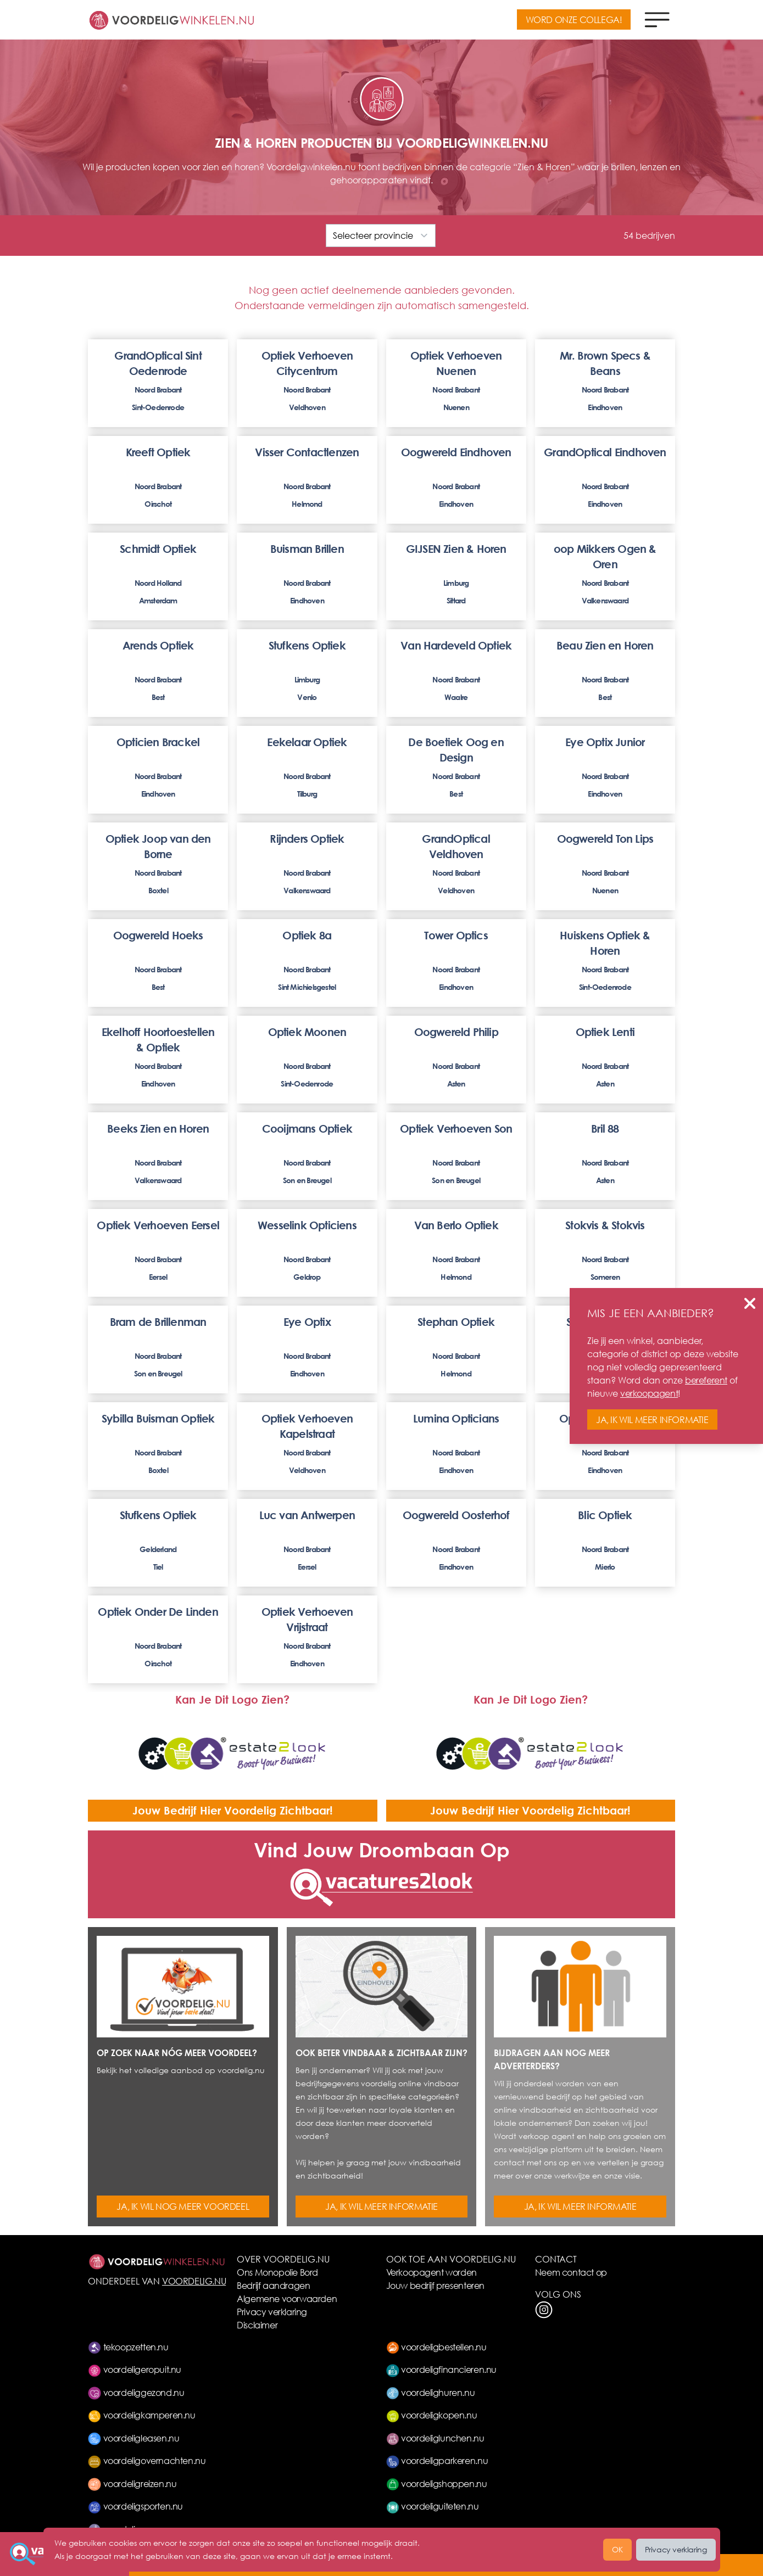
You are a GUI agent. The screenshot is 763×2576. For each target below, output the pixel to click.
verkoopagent (649, 1393)
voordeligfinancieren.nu (441, 2369)
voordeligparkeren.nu (437, 2460)
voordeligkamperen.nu (142, 2415)
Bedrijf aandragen (273, 2285)
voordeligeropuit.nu (134, 2369)
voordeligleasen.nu (133, 2438)
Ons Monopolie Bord (277, 2272)
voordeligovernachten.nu (146, 2460)
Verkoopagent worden (431, 2272)
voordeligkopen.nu (431, 2415)
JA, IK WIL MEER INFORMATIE (381, 2206)
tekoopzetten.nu (128, 2347)
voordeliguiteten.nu (432, 2506)
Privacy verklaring (272, 2311)
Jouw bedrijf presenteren (435, 2285)
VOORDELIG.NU (194, 2281)
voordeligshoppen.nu (436, 2483)
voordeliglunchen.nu (435, 2438)
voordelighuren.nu (430, 2392)
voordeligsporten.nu (135, 2506)
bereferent (706, 1380)
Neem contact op (571, 2272)
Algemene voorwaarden (287, 2298)
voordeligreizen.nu (132, 2483)
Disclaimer (257, 2325)
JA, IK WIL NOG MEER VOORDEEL (182, 2206)
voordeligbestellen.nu (436, 2347)
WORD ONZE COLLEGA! (574, 19)
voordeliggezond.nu (136, 2392)
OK (617, 2549)
